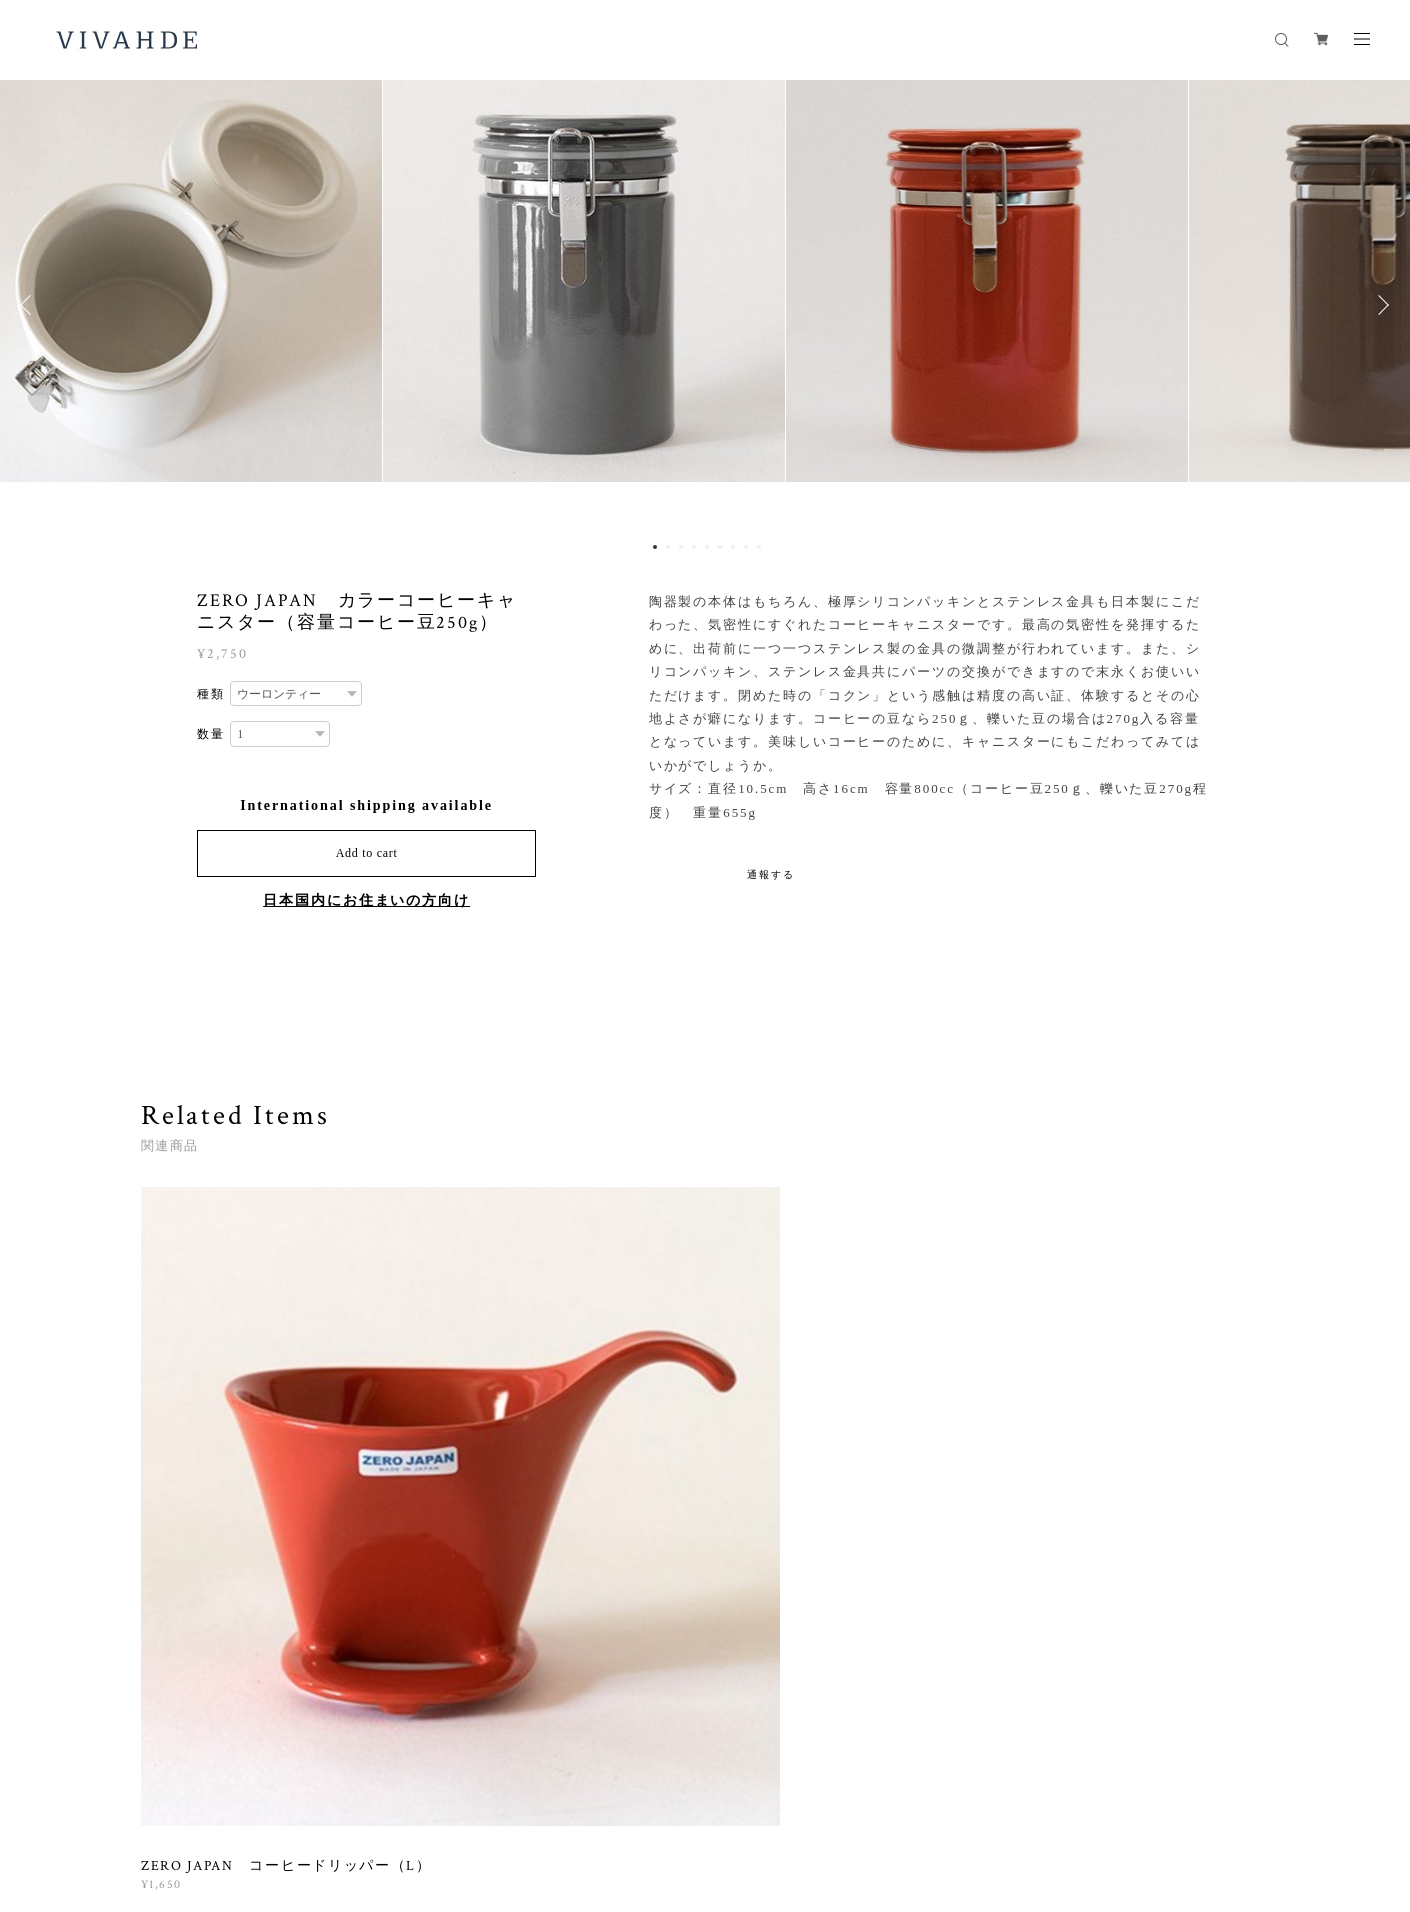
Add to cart (367, 853)
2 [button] (668, 547)
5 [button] (707, 547)
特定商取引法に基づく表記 (522, 1794)
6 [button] (720, 547)
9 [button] (759, 547)
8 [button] (746, 547)
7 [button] (733, 547)
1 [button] (655, 547)
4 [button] (694, 547)
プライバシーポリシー (370, 1794)
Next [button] (1380, 305)
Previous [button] (30, 305)
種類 (211, 694)
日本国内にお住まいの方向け (366, 900)
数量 (211, 734)
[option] (705, 305)
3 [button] (681, 547)
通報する (771, 874)
